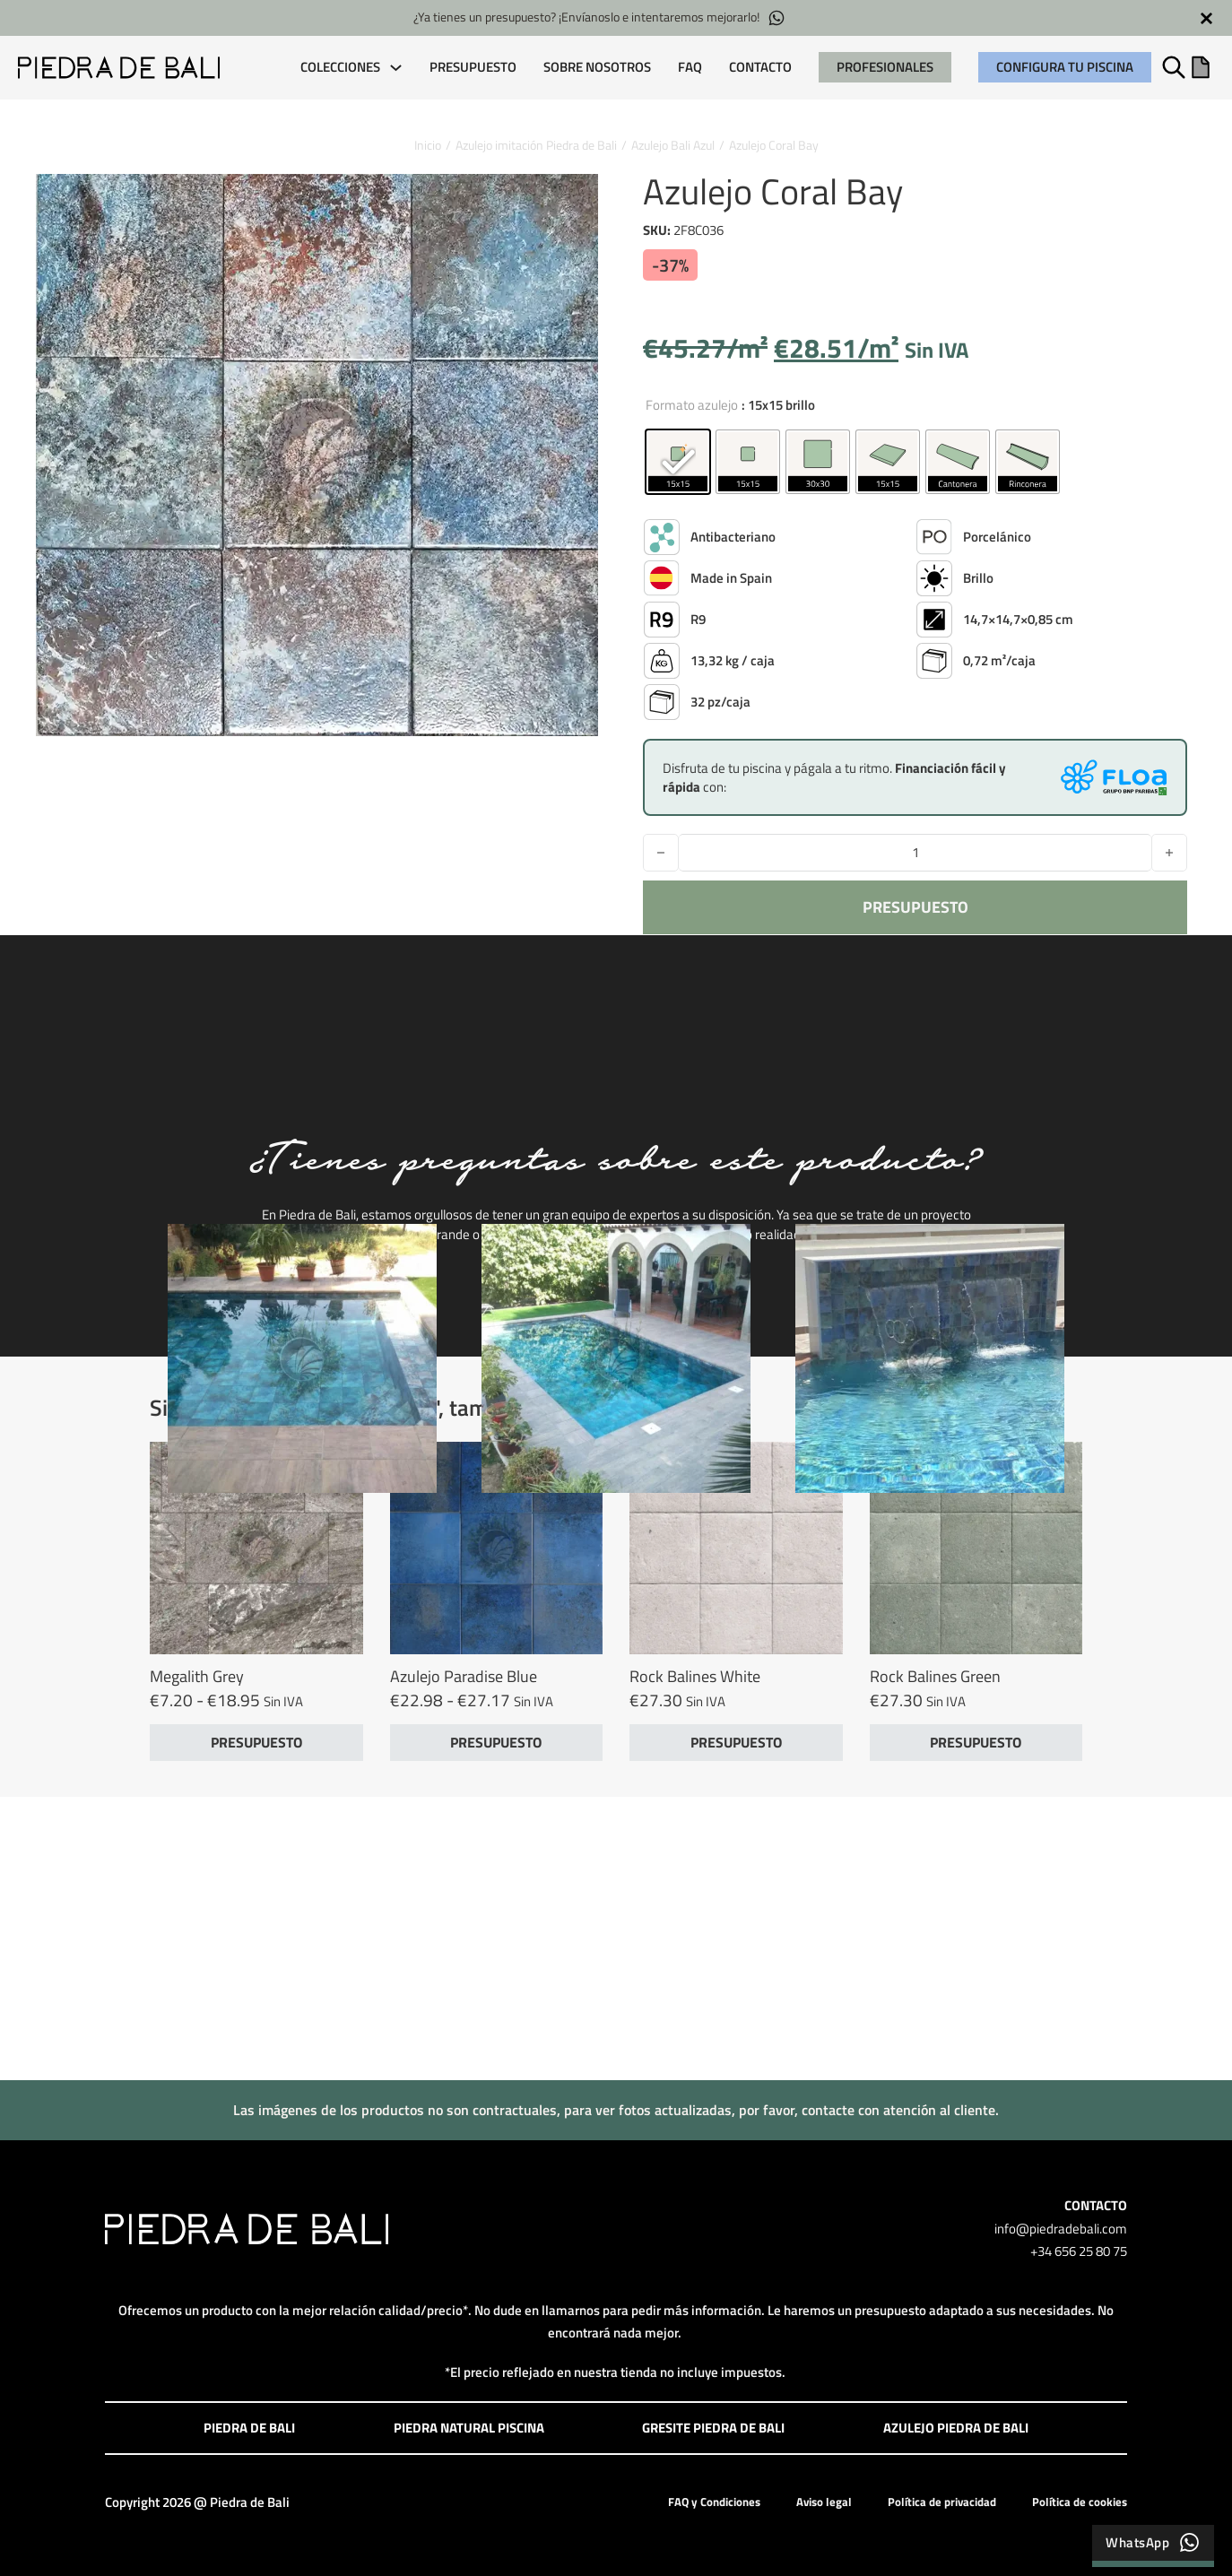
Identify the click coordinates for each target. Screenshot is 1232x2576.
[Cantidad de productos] (915, 853)
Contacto (760, 67)
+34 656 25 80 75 (1078, 2251)
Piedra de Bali (249, 2427)
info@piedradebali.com (1060, 2228)
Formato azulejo (692, 405)
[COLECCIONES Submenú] (396, 67)
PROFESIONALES (885, 67)
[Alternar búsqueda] (1173, 67)
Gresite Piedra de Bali (713, 2427)
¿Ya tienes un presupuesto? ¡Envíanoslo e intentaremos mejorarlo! (599, 18)
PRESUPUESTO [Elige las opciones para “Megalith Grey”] (256, 1742)
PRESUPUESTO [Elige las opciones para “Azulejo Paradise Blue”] (496, 1742)
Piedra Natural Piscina (469, 2427)
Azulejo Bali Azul (673, 144)
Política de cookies (1079, 2502)
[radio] (677, 461)
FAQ (690, 67)
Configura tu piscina (1064, 67)
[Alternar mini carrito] (1200, 67)
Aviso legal (824, 2502)
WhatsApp (1153, 2542)
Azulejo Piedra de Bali (955, 2427)
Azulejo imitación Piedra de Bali (536, 144)
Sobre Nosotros (597, 67)
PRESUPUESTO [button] (736, 1742)
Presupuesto (472, 67)
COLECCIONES (340, 67)
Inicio (427, 144)
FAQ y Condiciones (714, 2502)
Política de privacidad (942, 2502)
